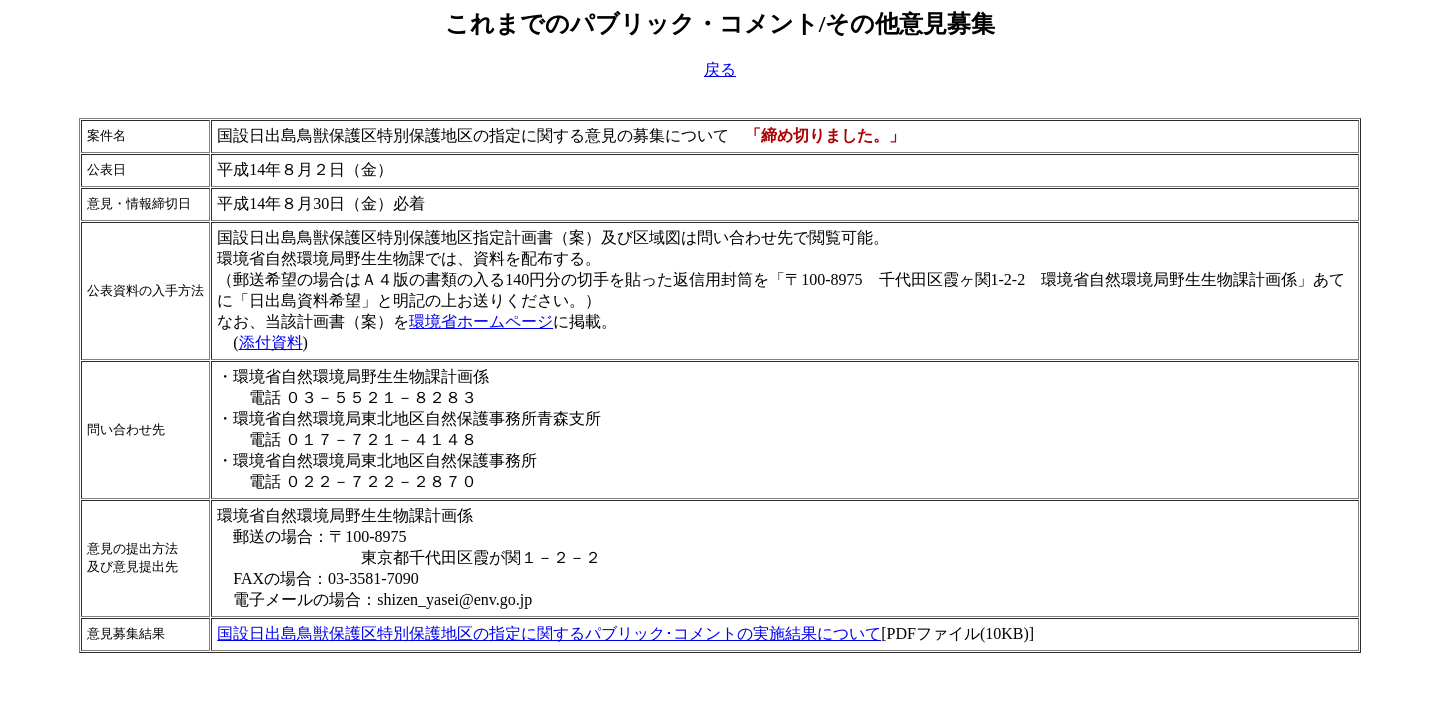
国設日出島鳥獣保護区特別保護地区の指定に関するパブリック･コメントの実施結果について (549, 633)
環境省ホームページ (481, 321)
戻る (720, 69)
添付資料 (271, 342)
